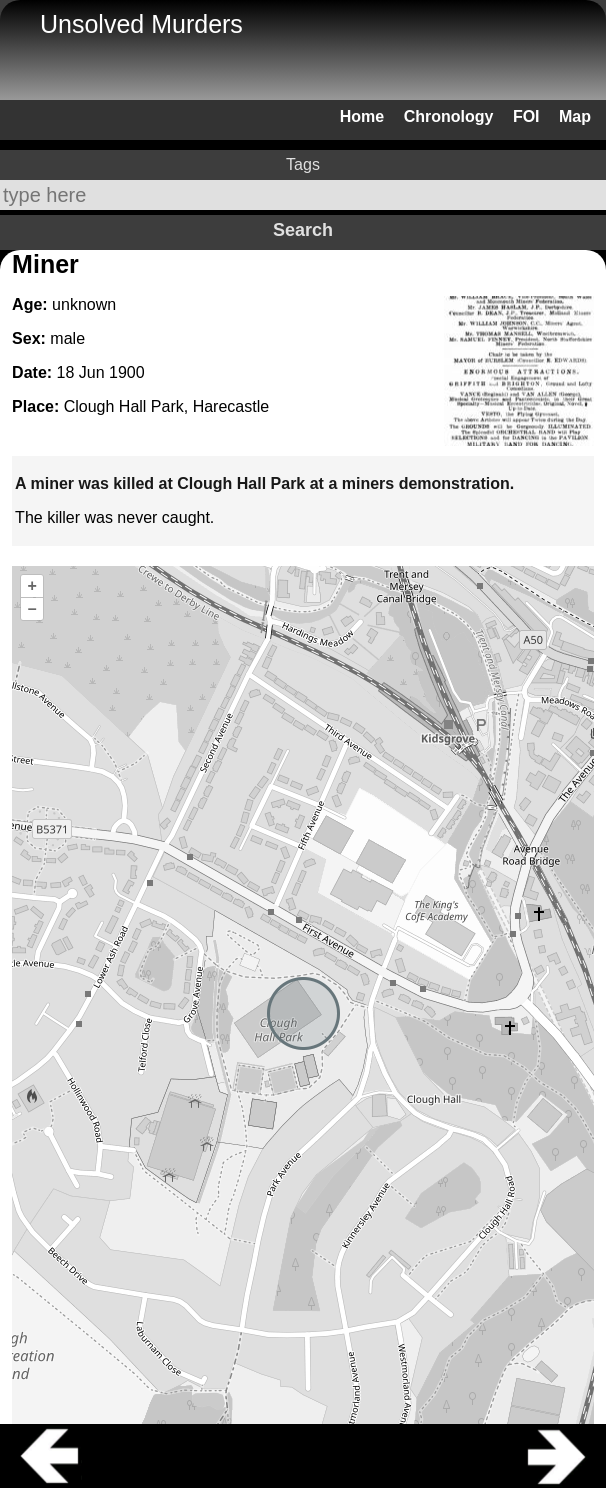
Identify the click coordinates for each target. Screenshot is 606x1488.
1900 (127, 372)
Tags (303, 164)
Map (575, 116)
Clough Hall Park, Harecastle (166, 406)
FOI (526, 116)
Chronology (449, 116)
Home (362, 116)
